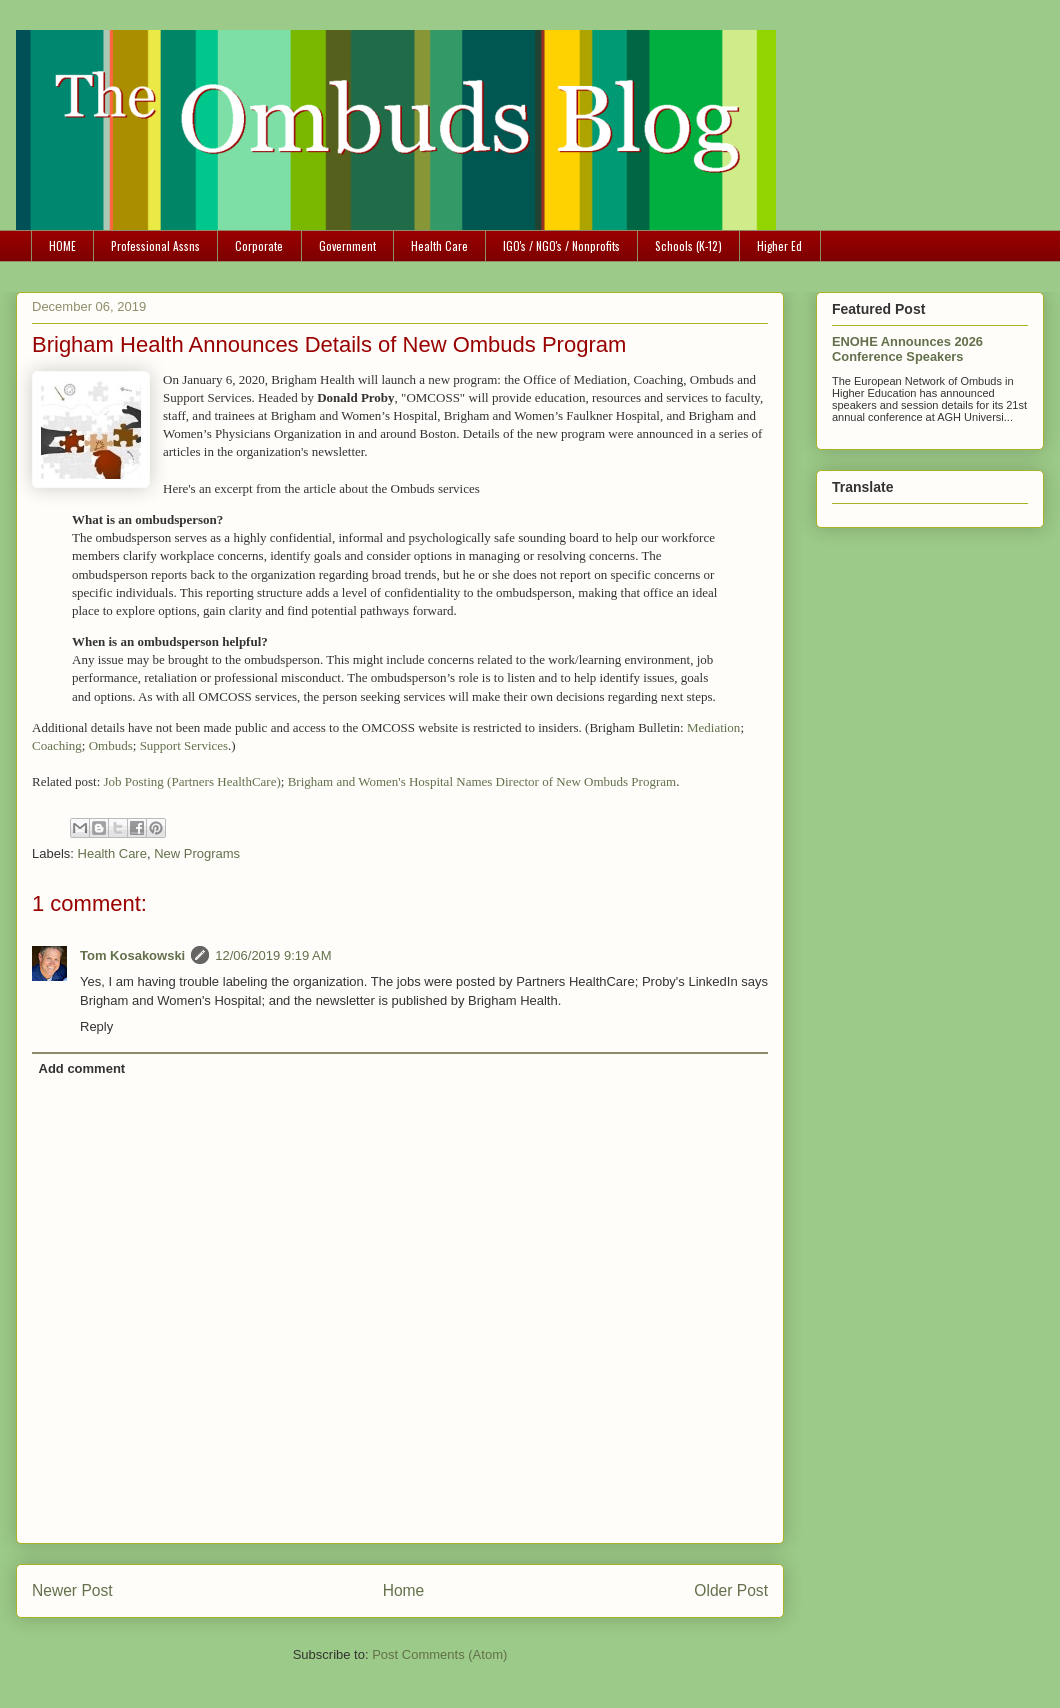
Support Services (184, 745)
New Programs (197, 853)
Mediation (713, 727)
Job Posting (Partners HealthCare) (192, 781)
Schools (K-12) (688, 245)
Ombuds (111, 745)
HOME (62, 245)
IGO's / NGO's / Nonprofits (561, 245)
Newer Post (72, 1590)
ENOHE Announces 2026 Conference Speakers (907, 349)
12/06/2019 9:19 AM (273, 955)
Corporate (259, 245)
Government (347, 245)
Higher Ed (779, 245)
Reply (96, 1026)
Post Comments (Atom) (439, 1654)
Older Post (731, 1590)
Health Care (439, 245)
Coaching (57, 745)
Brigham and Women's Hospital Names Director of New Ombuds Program (482, 781)
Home (404, 1590)
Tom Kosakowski (132, 955)
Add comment (82, 1068)
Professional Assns (155, 245)
